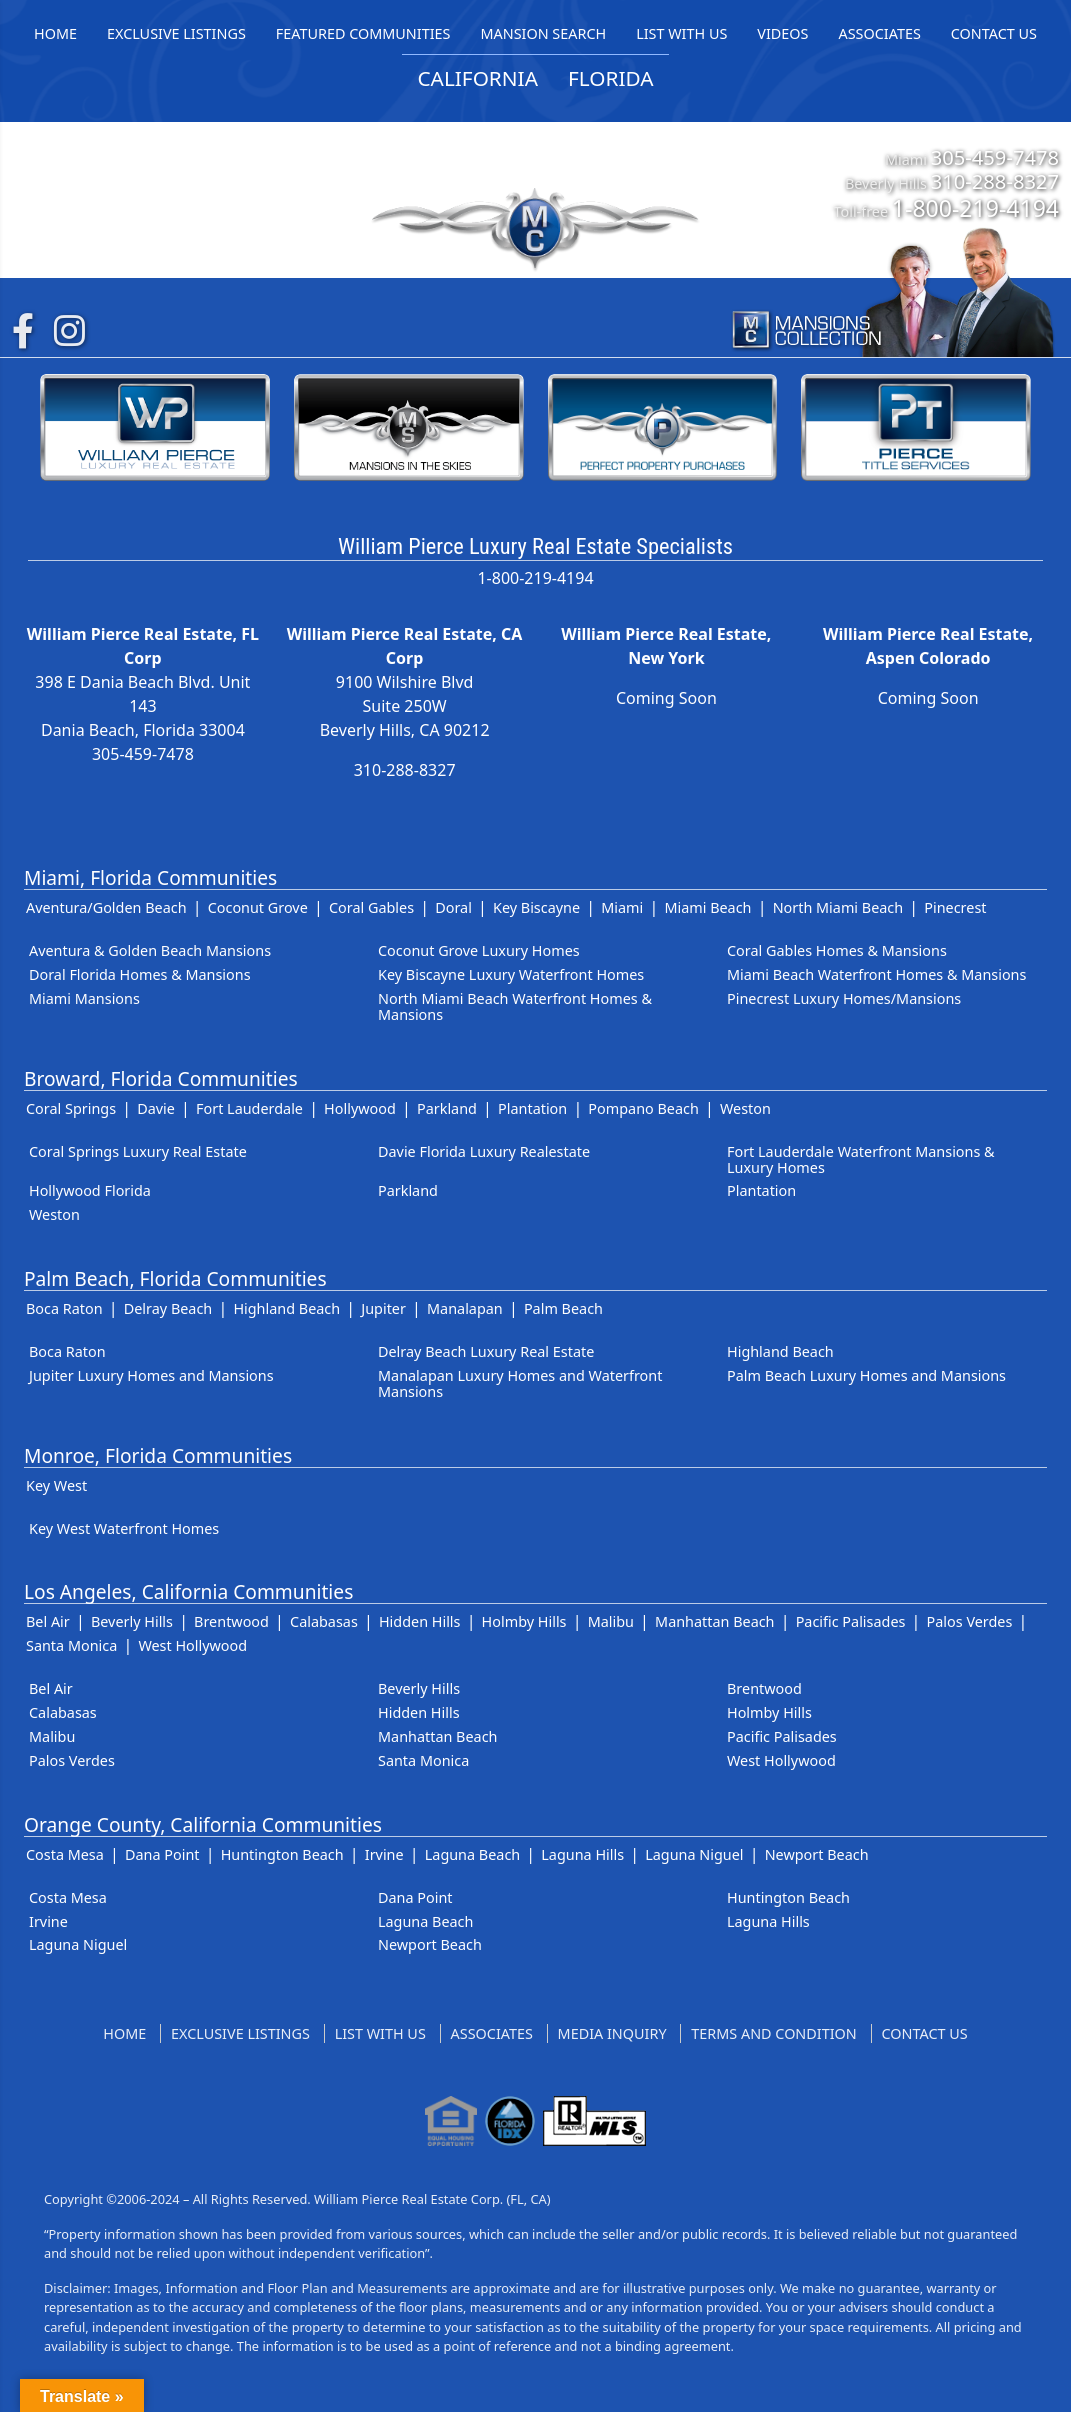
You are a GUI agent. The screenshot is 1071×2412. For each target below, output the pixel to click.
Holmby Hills (524, 1621)
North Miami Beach (838, 907)
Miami (622, 907)
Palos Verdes (970, 1621)
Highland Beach (286, 1308)
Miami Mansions (84, 998)
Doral (453, 907)
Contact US (925, 2033)
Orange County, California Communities (203, 1824)
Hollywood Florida (90, 1190)
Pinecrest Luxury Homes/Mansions (844, 998)
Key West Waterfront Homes (124, 1528)
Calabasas (324, 1621)
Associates (492, 2033)
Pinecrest (955, 907)
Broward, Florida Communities (161, 1078)
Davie (156, 1108)
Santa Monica (71, 1645)
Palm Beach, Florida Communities (175, 1278)
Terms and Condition (773, 2033)
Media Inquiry (612, 2033)
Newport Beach (817, 1854)
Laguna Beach (472, 1854)
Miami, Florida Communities (150, 877)
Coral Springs (71, 1108)
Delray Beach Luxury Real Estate (486, 1351)
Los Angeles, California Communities (188, 1591)
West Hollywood (192, 1645)
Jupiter (383, 1308)
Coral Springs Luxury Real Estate (138, 1151)
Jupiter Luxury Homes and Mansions (151, 1375)
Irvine (384, 1854)
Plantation (532, 1108)
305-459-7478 (995, 157)
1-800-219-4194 (975, 208)
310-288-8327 (995, 181)
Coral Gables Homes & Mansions (837, 950)
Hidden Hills (420, 1621)
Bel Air (48, 1621)
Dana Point (162, 1854)
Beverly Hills (132, 1621)
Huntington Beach (282, 1854)
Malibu (611, 1621)
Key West (56, 1485)
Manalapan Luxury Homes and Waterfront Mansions (520, 1383)
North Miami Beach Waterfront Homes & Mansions (515, 1006)
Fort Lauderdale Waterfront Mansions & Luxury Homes (861, 1159)
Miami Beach (707, 907)
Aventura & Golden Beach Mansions (150, 950)
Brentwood (231, 1621)
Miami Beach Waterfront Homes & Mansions (876, 974)
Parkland (447, 1108)
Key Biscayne (536, 907)
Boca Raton (64, 1308)
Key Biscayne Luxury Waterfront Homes (511, 974)
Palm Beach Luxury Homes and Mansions (866, 1375)
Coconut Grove (258, 907)
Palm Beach (563, 1308)
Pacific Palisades (851, 1621)
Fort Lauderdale (249, 1108)
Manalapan (465, 1308)
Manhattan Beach (714, 1621)
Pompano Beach (643, 1108)
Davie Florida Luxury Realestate (484, 1151)
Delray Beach (168, 1308)
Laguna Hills (582, 1854)
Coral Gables (371, 907)
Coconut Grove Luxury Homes (479, 950)
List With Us (380, 2033)
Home (124, 2033)
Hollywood (360, 1108)
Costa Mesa (65, 1854)
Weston (745, 1108)
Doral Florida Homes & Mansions (140, 974)
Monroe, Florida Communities (158, 1455)
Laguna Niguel (694, 1854)
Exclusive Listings (240, 2033)
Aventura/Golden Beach (106, 907)
